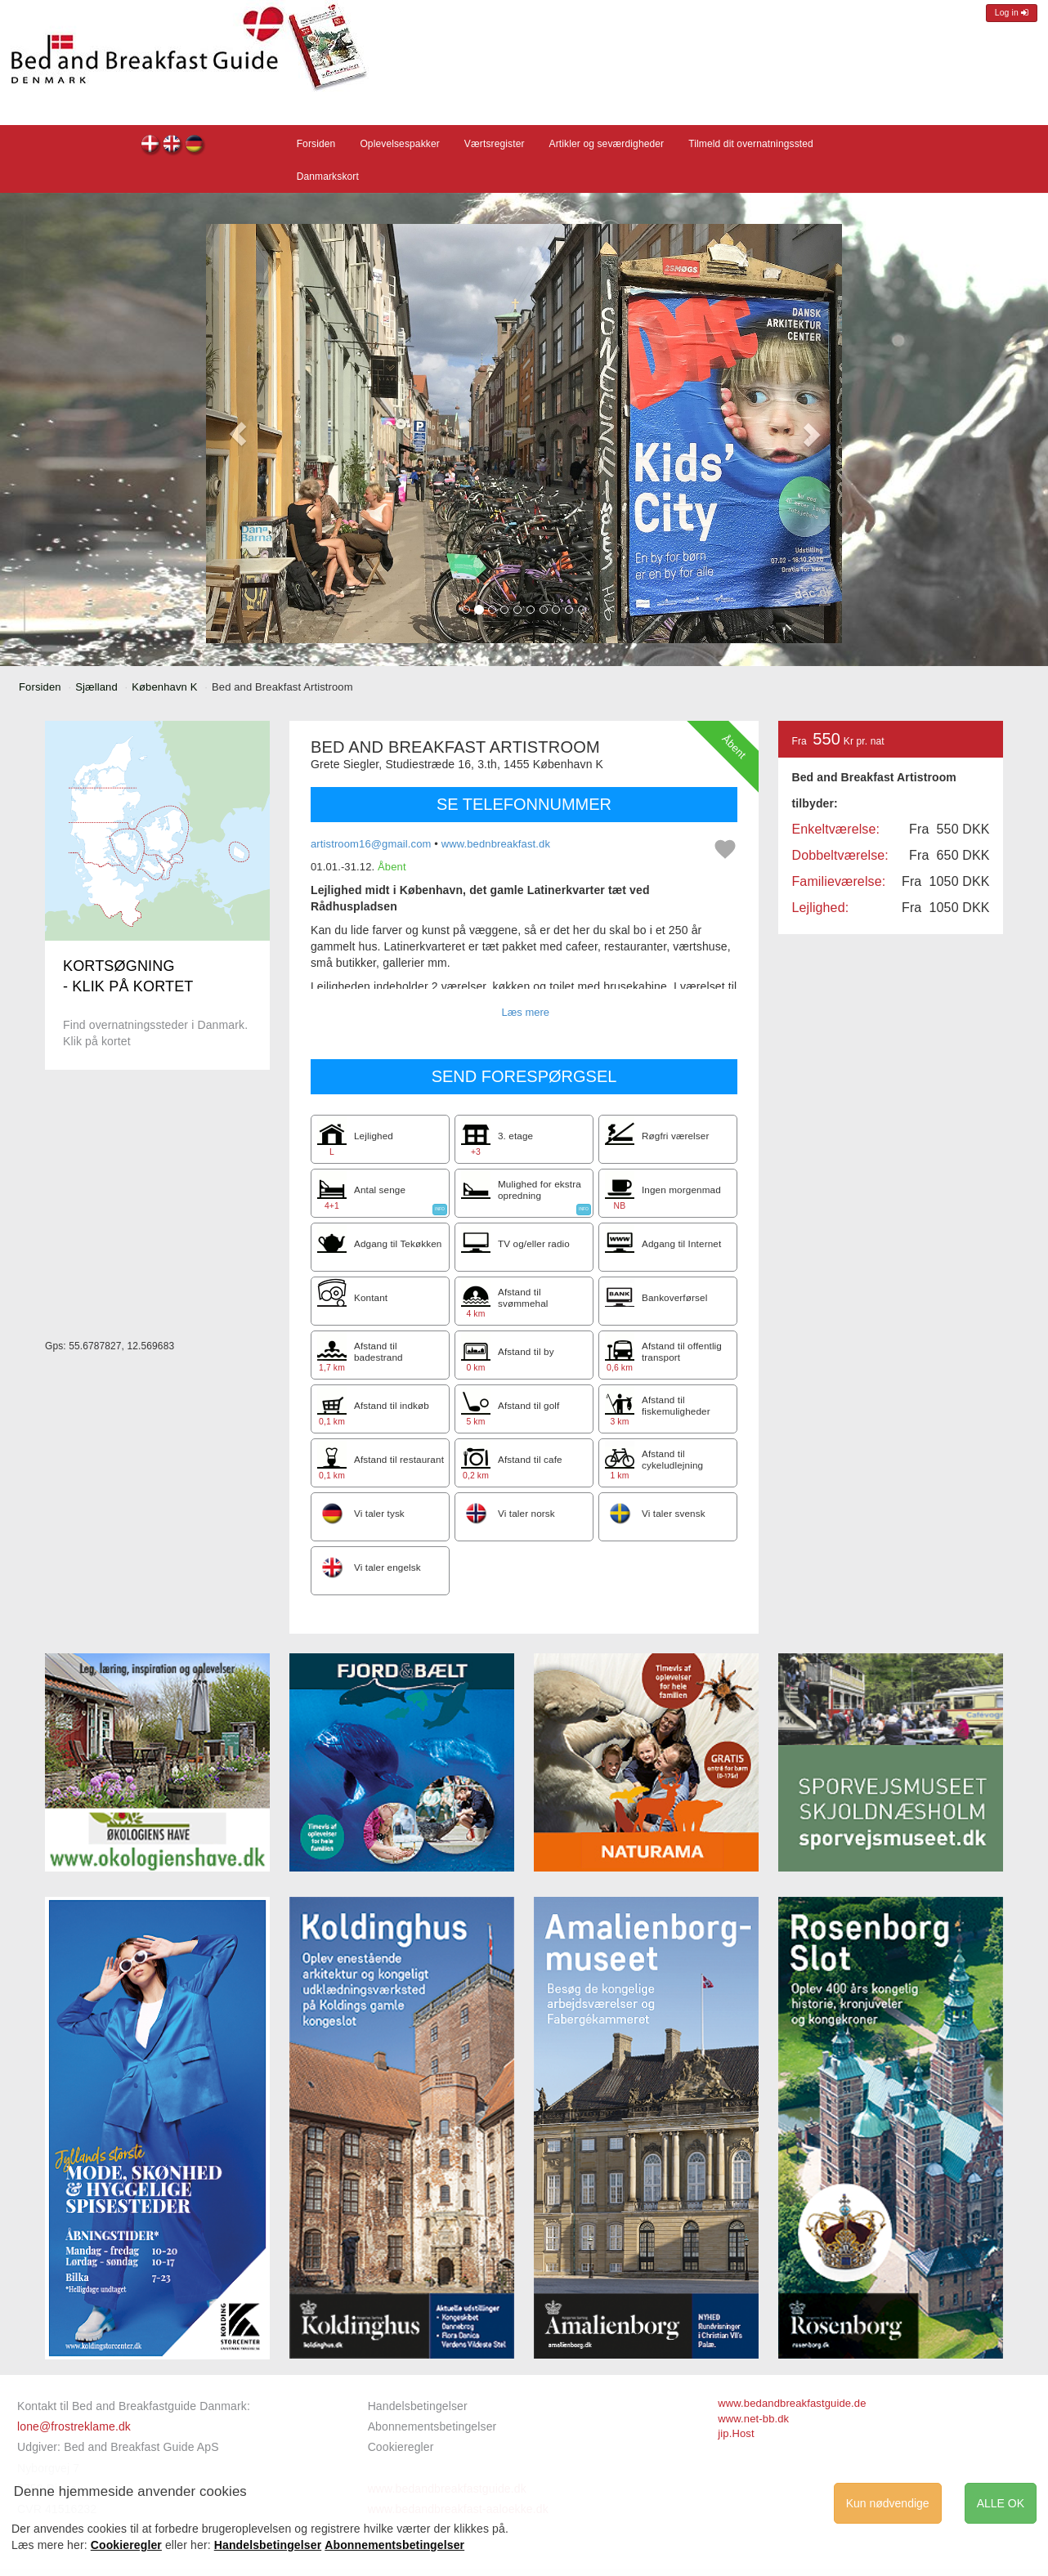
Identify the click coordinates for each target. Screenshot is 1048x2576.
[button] (238, 433)
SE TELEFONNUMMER (524, 804)
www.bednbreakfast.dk (495, 844)
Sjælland (96, 687)
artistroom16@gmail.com (371, 844)
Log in (1011, 12)
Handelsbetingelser (418, 2406)
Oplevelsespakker (399, 144)
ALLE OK (1000, 2503)
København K (164, 687)
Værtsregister (494, 144)
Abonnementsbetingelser (432, 2426)
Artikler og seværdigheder (607, 144)
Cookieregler (401, 2446)
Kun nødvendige (887, 2503)
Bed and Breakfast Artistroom (151, 146)
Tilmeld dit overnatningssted (750, 144)
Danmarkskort (328, 176)
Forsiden (316, 144)
